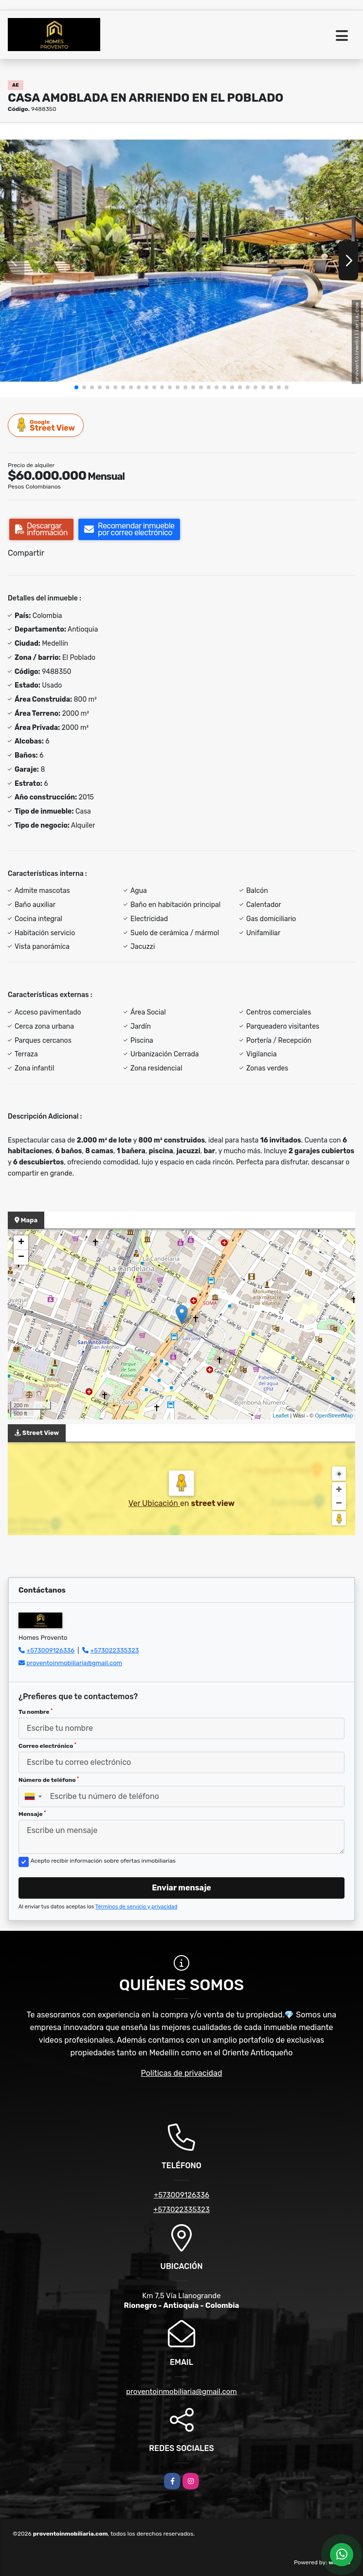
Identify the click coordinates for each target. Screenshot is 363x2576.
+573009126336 (50, 1650)
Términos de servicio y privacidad (136, 1907)
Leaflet (280, 1415)
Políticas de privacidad (181, 2073)
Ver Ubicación (154, 1503)
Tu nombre (35, 1712)
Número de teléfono (48, 1780)
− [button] (21, 1257)
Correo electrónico (47, 1746)
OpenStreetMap (334, 1415)
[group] (181, 261)
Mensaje (32, 1814)
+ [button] (21, 1242)
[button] (76, 387)
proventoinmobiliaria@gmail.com (74, 1663)
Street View (46, 425)
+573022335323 (114, 1650)
